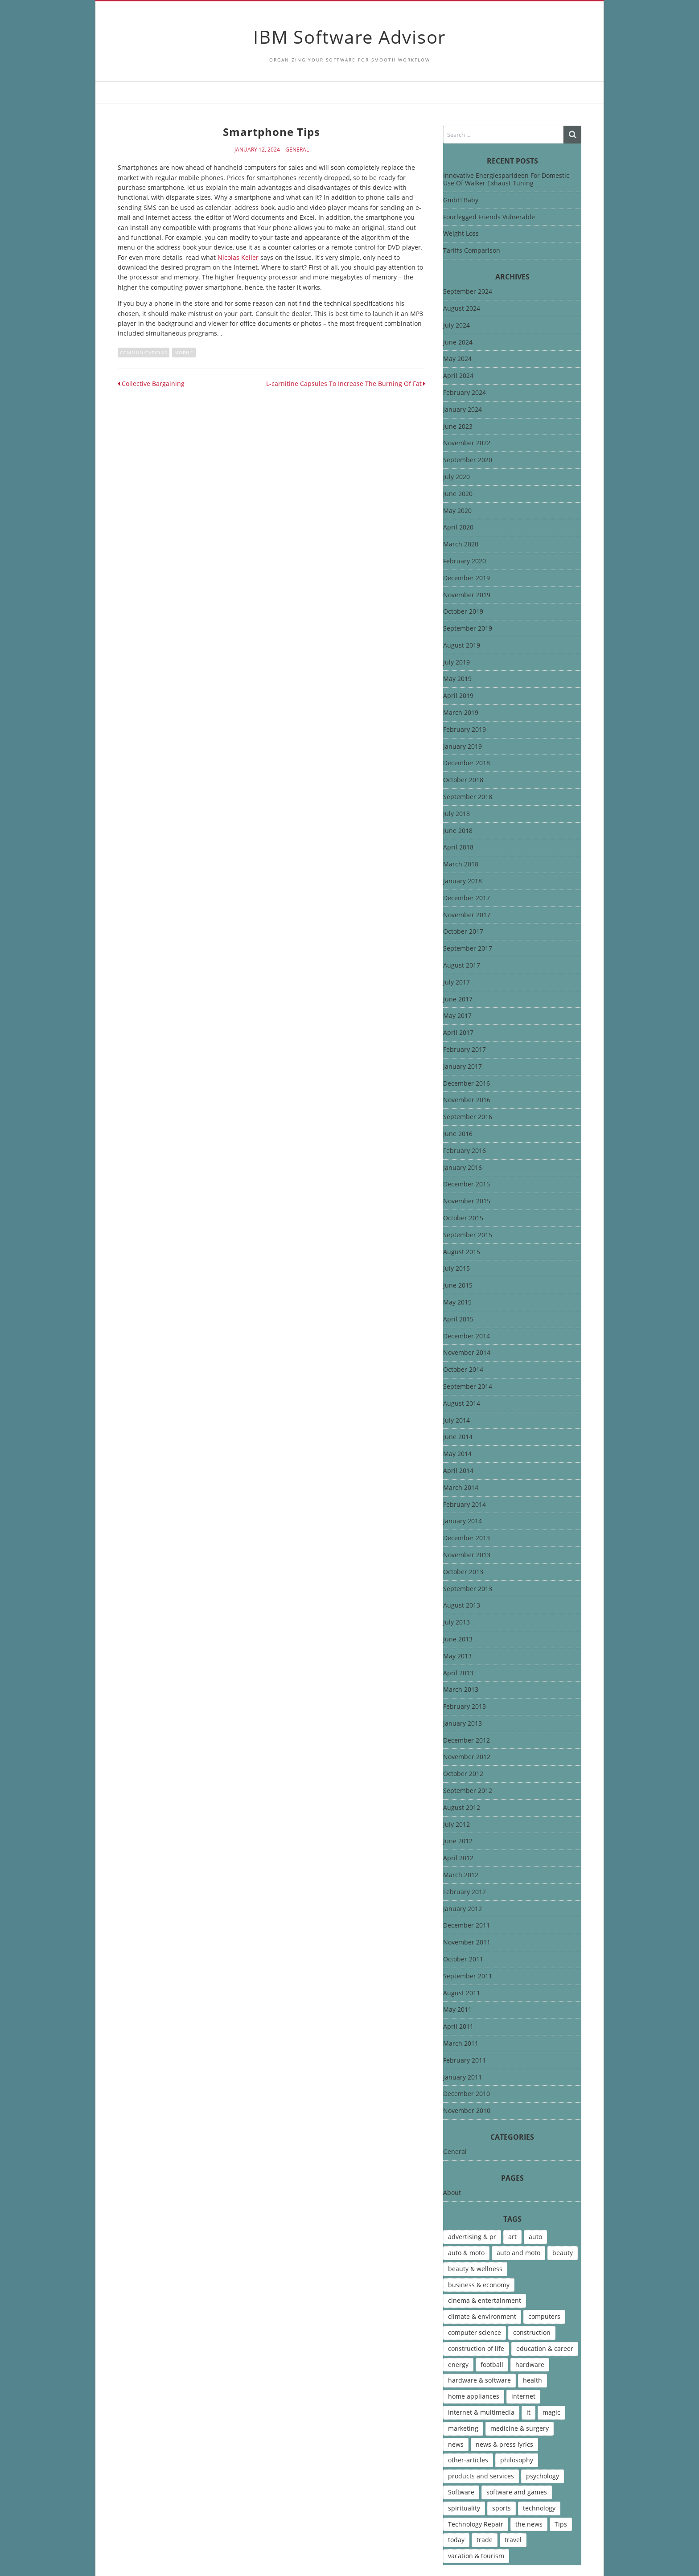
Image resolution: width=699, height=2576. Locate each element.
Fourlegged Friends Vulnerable (489, 217)
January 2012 (462, 1909)
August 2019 (461, 645)
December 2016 (466, 1083)
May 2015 (457, 1302)
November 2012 (466, 1757)
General (297, 150)
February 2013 (464, 1706)
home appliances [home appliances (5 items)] (473, 2396)
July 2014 (456, 1420)
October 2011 (463, 1959)
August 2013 (461, 1605)
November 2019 (466, 595)
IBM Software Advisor (349, 37)
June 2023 (458, 427)
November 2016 (466, 1100)
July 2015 (456, 1268)
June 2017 (458, 999)
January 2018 (462, 881)
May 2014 (457, 1454)
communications (143, 352)
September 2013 (467, 1589)
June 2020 (458, 494)
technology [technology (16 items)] (539, 2508)
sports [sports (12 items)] (501, 2508)
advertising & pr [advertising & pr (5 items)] (472, 2236)
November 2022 (466, 443)
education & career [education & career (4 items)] (544, 2348)
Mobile (183, 352)
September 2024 (467, 291)
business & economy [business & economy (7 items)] (479, 2285)
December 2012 (466, 1740)
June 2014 (458, 1437)
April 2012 (458, 1858)
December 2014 (466, 1336)
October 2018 (463, 780)
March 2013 (460, 1690)
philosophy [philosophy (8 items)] (516, 2460)
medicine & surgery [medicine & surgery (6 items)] (519, 2428)
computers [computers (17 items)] (544, 2316)
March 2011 (460, 2043)
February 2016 (464, 1151)
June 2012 (458, 1841)
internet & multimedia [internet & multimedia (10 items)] (481, 2412)
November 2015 (466, 1201)
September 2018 (467, 797)
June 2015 (458, 1285)
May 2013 (457, 1656)
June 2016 (458, 1134)
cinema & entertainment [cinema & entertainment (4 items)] (484, 2300)
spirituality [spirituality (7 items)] (464, 2508)
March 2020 (460, 544)
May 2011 (457, 2010)
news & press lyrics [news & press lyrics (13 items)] (504, 2444)
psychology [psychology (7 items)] (542, 2476)
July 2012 (456, 1825)
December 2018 (466, 763)
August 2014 (461, 1403)
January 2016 (462, 1168)
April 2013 (458, 1673)
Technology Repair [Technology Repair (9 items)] (475, 2524)
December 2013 (466, 1538)
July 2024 (456, 325)
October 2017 (463, 931)
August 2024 (461, 308)
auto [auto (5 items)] (535, 2236)
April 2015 (458, 1319)
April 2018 (458, 847)
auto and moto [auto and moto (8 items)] (518, 2252)
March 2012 (460, 1875)
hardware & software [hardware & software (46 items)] (479, 2380)
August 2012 (461, 1808)
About (452, 2193)
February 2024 (464, 393)
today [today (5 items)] (456, 2539)
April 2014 (458, 1471)
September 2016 (467, 1117)
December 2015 (466, 1184)
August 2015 (461, 1252)
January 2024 (462, 410)
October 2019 (463, 611)
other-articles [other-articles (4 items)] (468, 2460)
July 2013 (456, 1622)
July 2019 (456, 662)
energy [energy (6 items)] (458, 2364)
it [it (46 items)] (528, 2412)
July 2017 (456, 982)
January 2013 (462, 1723)
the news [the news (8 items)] (529, 2524)
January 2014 (462, 1521)
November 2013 (466, 1555)
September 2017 (467, 948)
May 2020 (457, 511)
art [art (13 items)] (512, 2236)
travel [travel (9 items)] (513, 2539)
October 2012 (463, 1774)
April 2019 (458, 696)
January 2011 (462, 2077)
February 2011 (464, 2060)
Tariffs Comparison (471, 250)
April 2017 (458, 1033)
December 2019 (466, 578)
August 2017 (461, 965)
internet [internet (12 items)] (523, 2396)
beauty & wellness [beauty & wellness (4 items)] (475, 2268)
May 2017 (457, 1016)
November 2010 (466, 2111)
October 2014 (463, 1370)
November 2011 (466, 1942)
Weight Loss (461, 233)
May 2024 (457, 359)
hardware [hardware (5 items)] (529, 2364)
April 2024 (458, 376)
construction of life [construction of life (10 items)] (476, 2348)
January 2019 (462, 747)
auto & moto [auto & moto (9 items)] (466, 2252)
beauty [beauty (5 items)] (562, 2252)
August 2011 (461, 1993)
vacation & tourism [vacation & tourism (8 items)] (476, 2555)
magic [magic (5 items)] (551, 2412)
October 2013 (463, 1572)
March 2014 (460, 1488)
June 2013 (458, 1639)
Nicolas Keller (238, 257)
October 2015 (463, 1218)
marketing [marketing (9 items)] (463, 2428)
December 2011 (466, 1925)
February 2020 (464, 561)
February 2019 (464, 730)
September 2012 (467, 1791)
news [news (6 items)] (456, 2444)
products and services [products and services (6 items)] (481, 2476)
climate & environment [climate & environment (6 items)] (482, 2316)
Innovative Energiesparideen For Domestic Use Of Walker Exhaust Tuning (506, 179)
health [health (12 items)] (532, 2380)
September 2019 (467, 628)
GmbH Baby (460, 200)
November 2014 (466, 1353)
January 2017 (462, 1067)
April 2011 (458, 2026)
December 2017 (466, 898)
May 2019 (457, 679)
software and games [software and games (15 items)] (516, 2492)
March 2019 (460, 713)
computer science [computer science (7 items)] (474, 2332)
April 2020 (458, 527)
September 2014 (467, 1387)
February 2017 (464, 1050)
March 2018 (460, 864)
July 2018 (456, 814)
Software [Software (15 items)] (461, 2492)
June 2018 (458, 831)
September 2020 (467, 460)
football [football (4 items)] (492, 2364)
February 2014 (464, 1505)
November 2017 (466, 915)
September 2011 (467, 1976)
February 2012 (464, 1892)
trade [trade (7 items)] (485, 2539)
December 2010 (466, 2094)
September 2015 (467, 1235)
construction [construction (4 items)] (532, 2332)
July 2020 (456, 477)
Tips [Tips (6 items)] (561, 2524)
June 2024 (458, 342)
